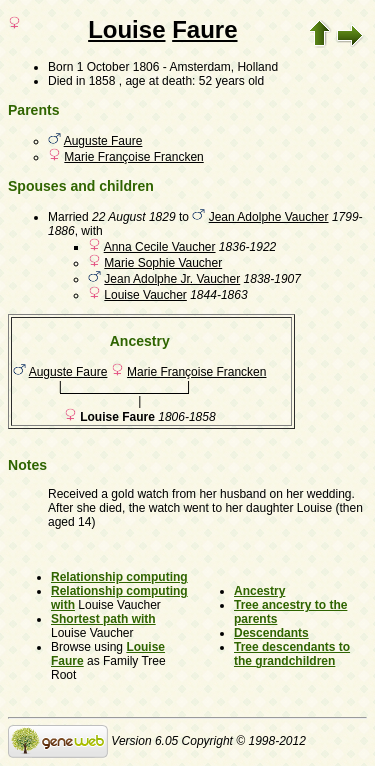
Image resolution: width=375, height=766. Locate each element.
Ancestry (259, 591)
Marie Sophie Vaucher (163, 263)
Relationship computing (119, 577)
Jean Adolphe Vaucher (269, 217)
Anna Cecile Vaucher (160, 247)
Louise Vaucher (145, 295)
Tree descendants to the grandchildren (292, 654)
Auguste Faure (103, 141)
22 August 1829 (134, 217)
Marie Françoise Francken (133, 157)
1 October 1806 (118, 67)
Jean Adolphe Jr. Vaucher (172, 279)
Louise (126, 29)
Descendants (271, 633)
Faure (204, 29)
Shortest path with (103, 619)
